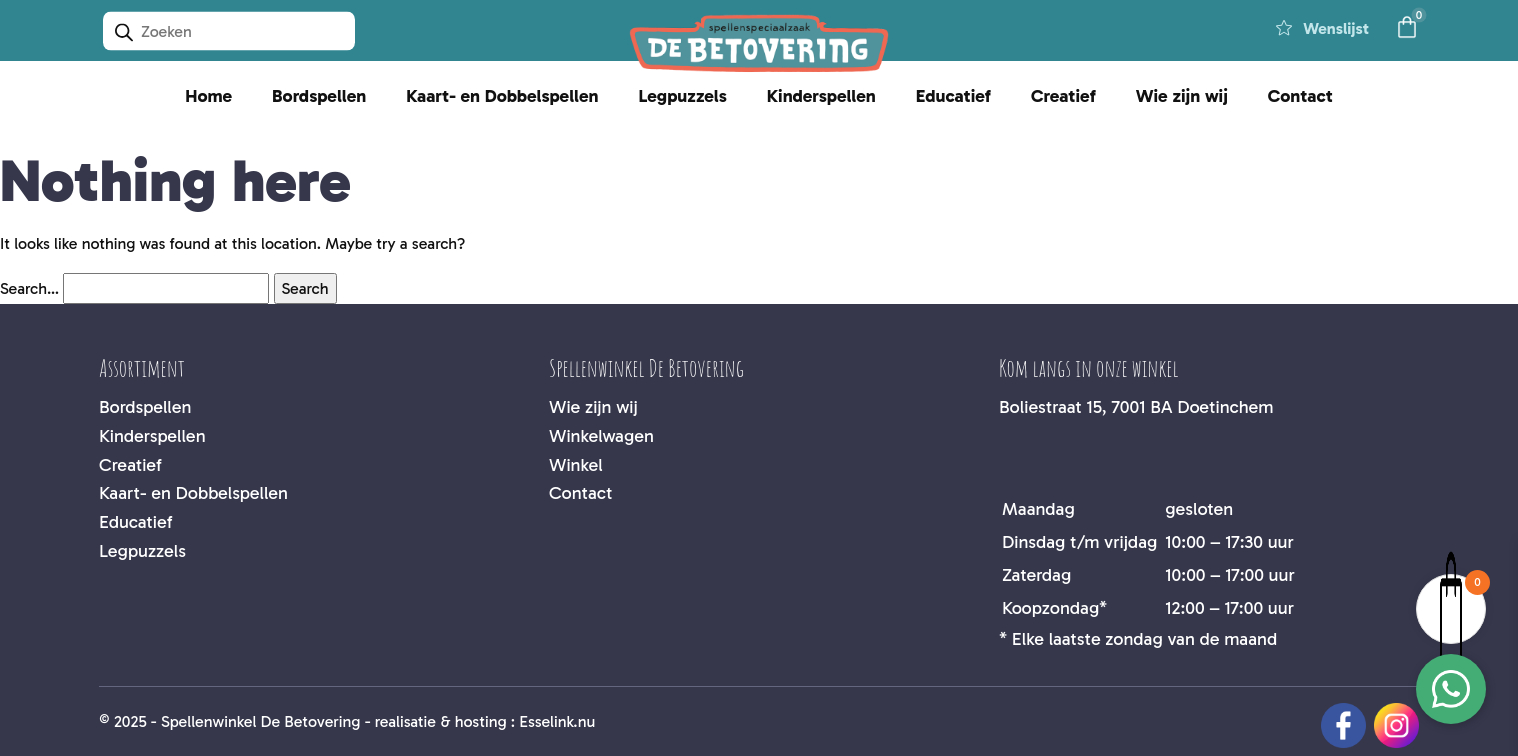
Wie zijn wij (1182, 96)
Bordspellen (319, 96)
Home (208, 96)
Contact (1300, 96)
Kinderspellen (821, 96)
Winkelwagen (601, 436)
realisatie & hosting (441, 721)
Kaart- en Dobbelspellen (502, 96)
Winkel (576, 465)
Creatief (1063, 96)
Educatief (953, 96)
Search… (29, 288)
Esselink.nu (557, 721)
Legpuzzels (682, 96)
